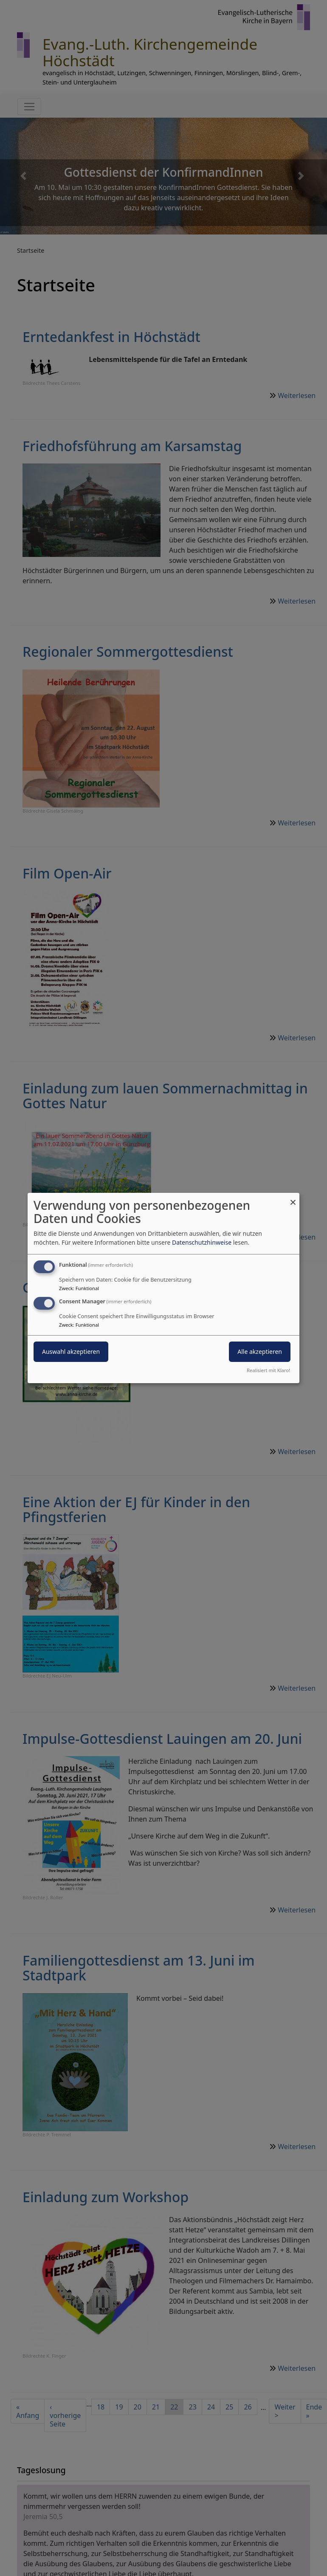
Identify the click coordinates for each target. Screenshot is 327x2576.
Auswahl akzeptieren (71, 1351)
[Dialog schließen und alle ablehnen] (293, 1198)
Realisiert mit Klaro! (268, 1370)
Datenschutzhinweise (201, 1242)
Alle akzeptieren (259, 1351)
